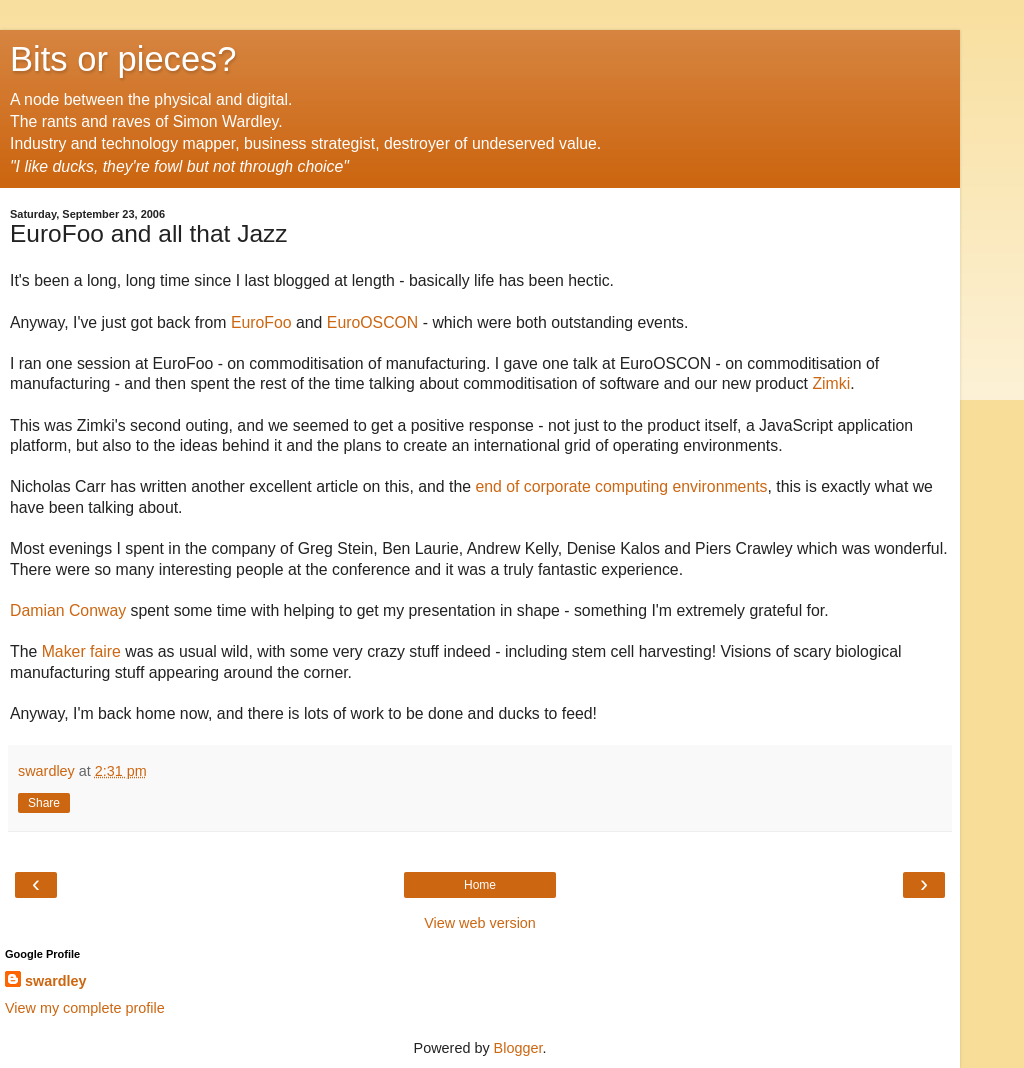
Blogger (518, 1048)
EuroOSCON (372, 322)
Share (44, 803)
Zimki (831, 383)
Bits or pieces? (123, 59)
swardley (56, 981)
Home (480, 885)
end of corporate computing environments (621, 486)
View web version (480, 923)
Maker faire (81, 651)
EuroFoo (261, 322)
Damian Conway (68, 610)
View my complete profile (85, 1008)
